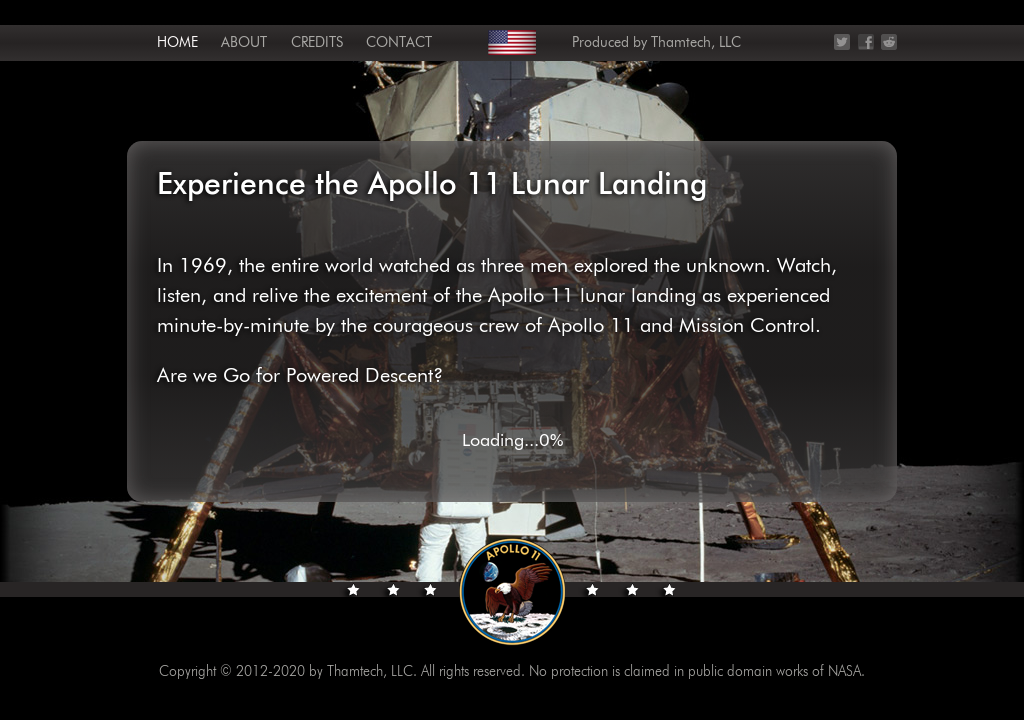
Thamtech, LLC (696, 43)
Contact (399, 43)
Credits (317, 43)
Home (177, 43)
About (244, 43)
